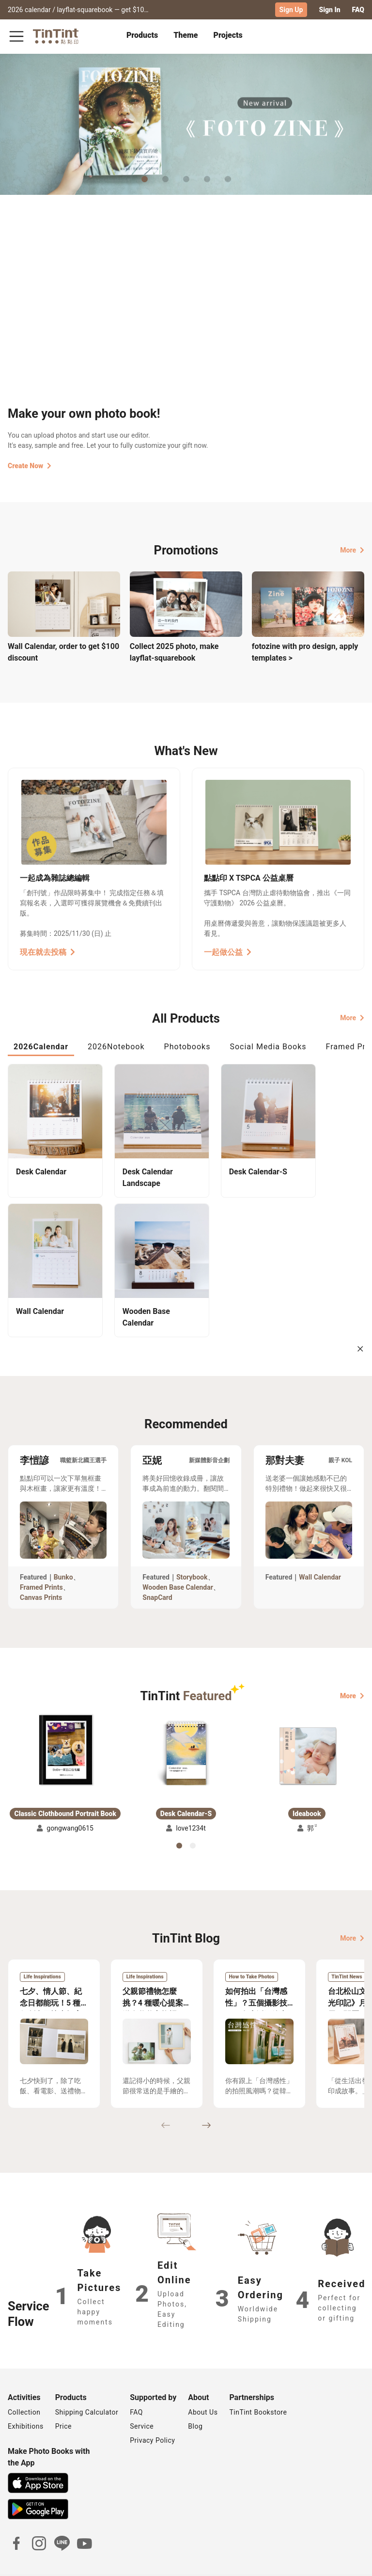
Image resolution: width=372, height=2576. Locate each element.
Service (142, 2397)
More (352, 549)
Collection (24, 2383)
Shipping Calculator (87, 2383)
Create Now (29, 466)
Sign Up (291, 10)
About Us (202, 2383)
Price (63, 2397)
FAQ (358, 10)
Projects (228, 35)
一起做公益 (227, 951)
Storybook (192, 1548)
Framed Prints (41, 1558)
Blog (195, 2397)
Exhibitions (26, 2397)
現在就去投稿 (47, 951)
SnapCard (157, 1568)
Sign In (329, 10)
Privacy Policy (152, 2411)
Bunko (63, 1548)
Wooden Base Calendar (177, 1558)
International (338, 2561)
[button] (65, 1721)
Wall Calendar (320, 1548)
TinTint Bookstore (258, 2383)
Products (142, 35)
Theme (185, 35)
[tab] (142, 36)
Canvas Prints (41, 1568)
